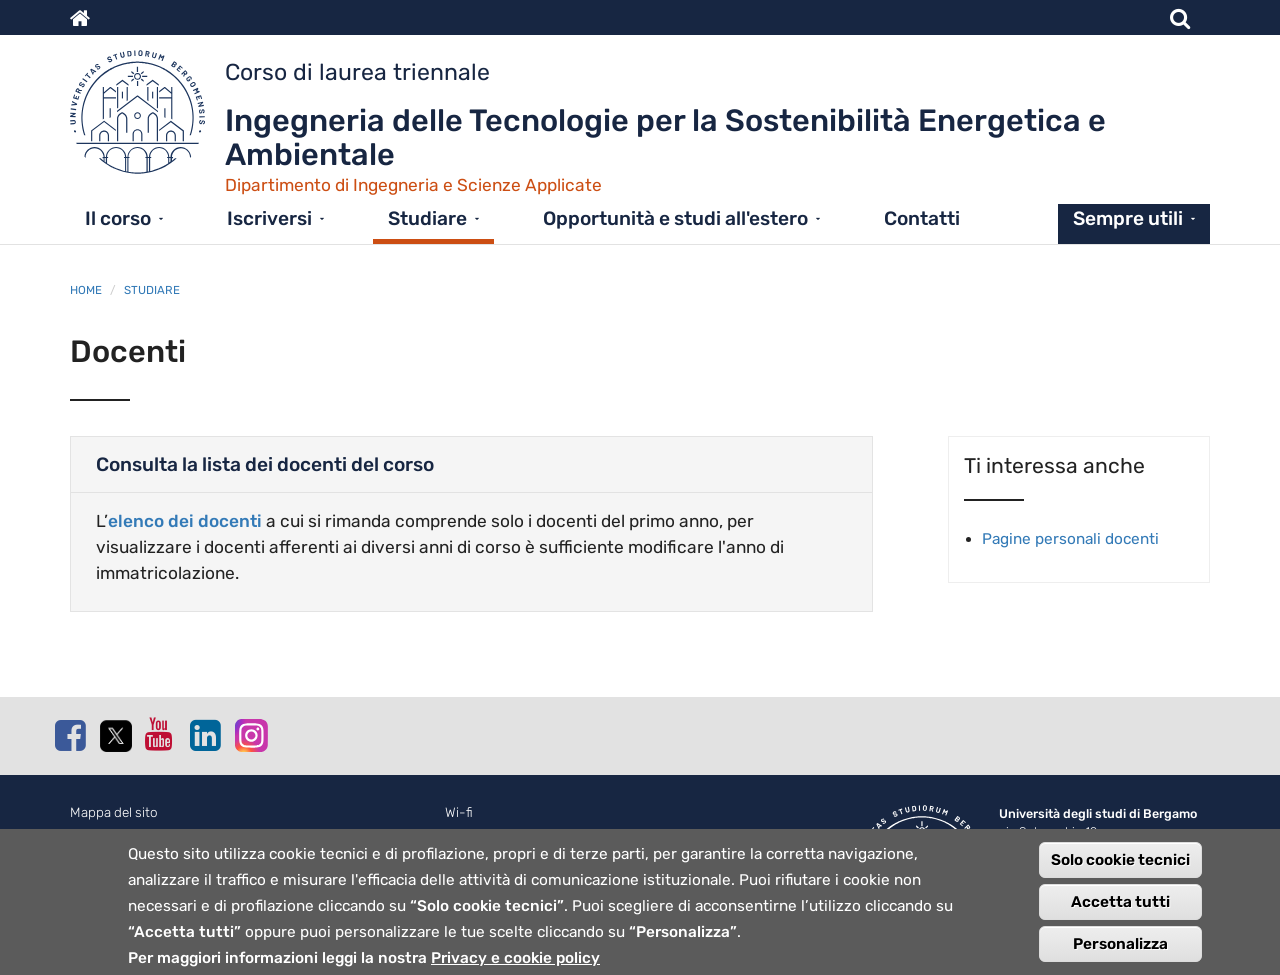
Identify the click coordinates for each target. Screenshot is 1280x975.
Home (86, 290)
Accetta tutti (1120, 907)
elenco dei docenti (185, 521)
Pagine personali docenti (1070, 539)
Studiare (427, 218)
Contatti (922, 218)
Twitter (115, 736)
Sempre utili (1128, 218)
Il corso (118, 218)
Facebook (70, 735)
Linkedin (205, 735)
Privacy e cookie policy (515, 963)
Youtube (160, 734)
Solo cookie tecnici (1120, 865)
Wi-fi (459, 812)
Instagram (250, 734)
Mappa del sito (114, 812)
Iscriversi (269, 218)
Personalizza (1120, 949)
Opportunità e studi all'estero (675, 218)
